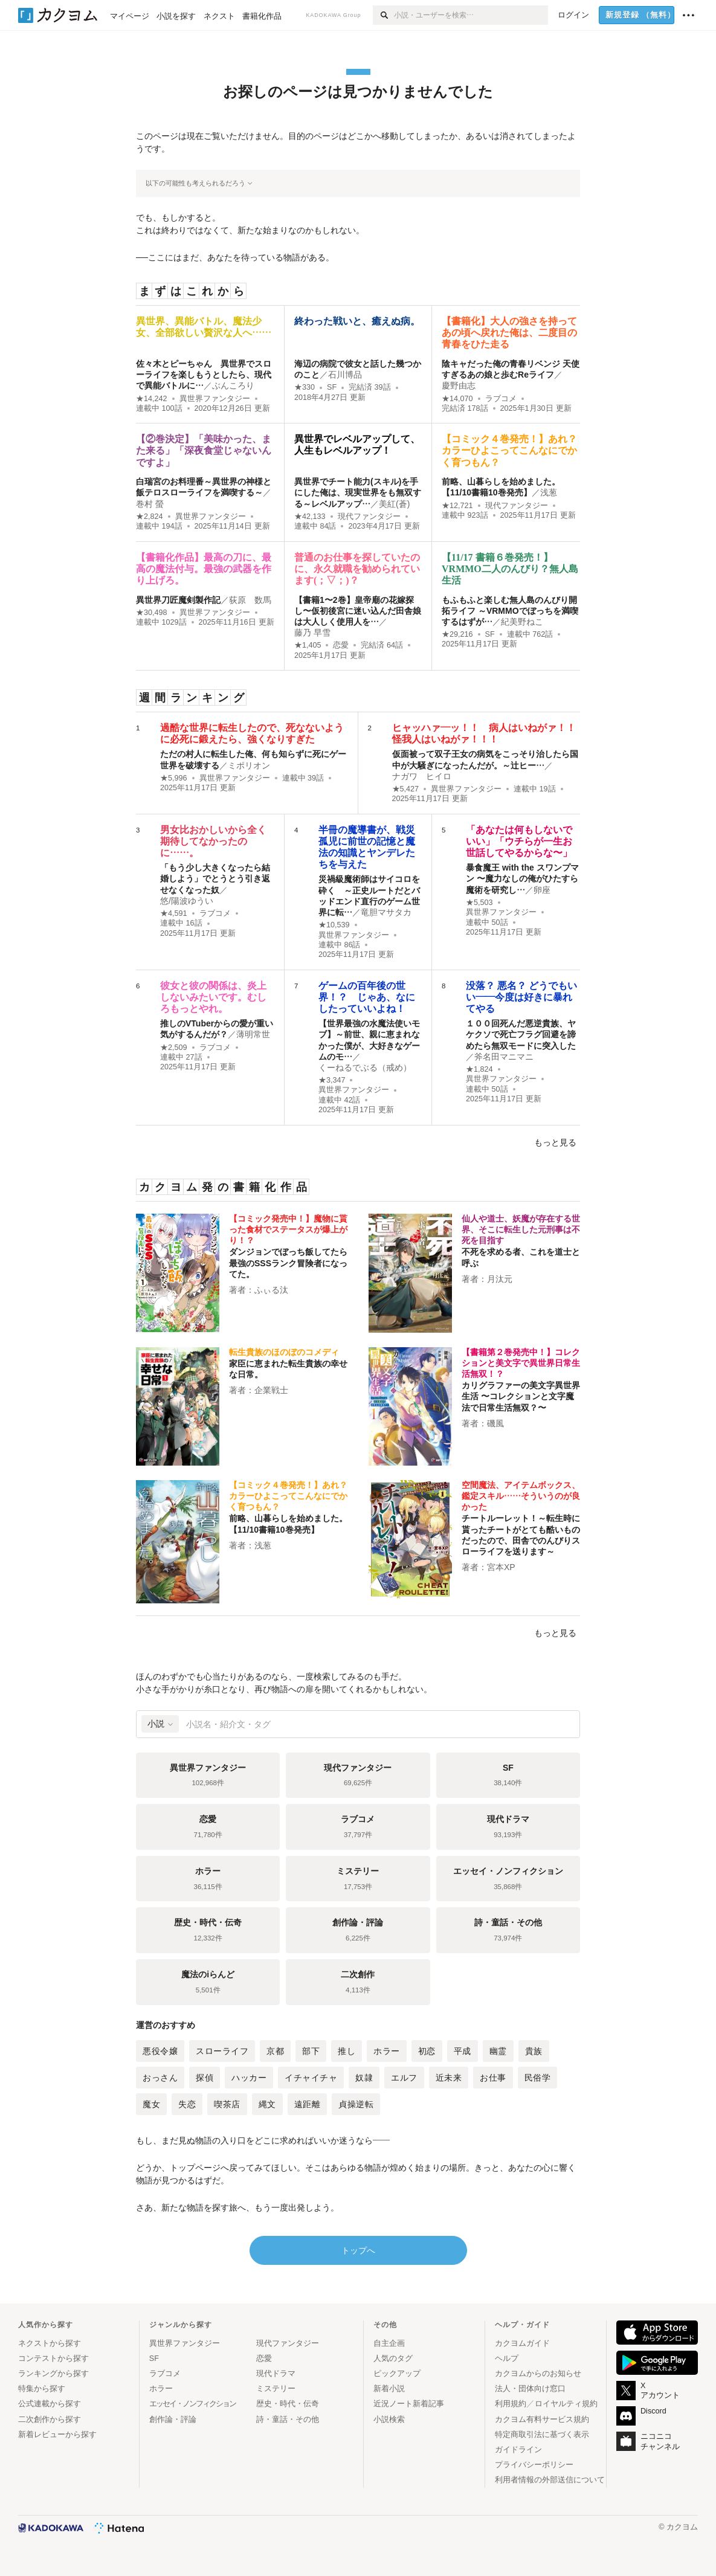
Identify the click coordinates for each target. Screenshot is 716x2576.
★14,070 (457, 398)
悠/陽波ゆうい (186, 901)
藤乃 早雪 (312, 632)
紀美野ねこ (522, 621)
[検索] (383, 15)
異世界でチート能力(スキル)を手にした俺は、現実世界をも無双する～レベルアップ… (357, 492)
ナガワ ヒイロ (421, 776)
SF (332, 387)
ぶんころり (233, 385)
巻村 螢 (150, 504)
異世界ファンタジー (214, 398)
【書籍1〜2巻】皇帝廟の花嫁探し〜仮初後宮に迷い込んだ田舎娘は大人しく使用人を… (357, 610)
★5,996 (173, 778)
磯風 (495, 1423)
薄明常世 (253, 1034)
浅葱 (548, 492)
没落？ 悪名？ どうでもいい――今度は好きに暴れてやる (521, 997)
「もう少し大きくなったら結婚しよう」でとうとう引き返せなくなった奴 (215, 878)
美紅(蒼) (394, 504)
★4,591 (173, 913)
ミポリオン (249, 765)
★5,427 (405, 789)
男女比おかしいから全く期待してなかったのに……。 (213, 841)
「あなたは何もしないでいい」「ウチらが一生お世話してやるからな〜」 (519, 841)
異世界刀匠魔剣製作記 (178, 600)
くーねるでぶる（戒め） (364, 1067)
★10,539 (334, 925)
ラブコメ (501, 398)
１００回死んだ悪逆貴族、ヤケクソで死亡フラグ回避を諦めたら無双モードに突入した (521, 1034)
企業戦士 (271, 1390)
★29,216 (457, 634)
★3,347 (332, 1080)
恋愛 (341, 645)
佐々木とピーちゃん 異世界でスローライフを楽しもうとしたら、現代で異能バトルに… (203, 374)
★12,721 (457, 505)
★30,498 (151, 612)
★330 (304, 387)
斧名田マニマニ (504, 1056)
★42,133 (310, 516)
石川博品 (345, 374)
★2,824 (149, 516)
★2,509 (173, 1047)
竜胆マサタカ (386, 912)
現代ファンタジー (369, 516)
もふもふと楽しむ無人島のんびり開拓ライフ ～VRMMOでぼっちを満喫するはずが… (510, 610)
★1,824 (479, 1069)
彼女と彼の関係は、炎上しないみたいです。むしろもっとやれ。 (213, 997)
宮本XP (501, 1567)
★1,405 (307, 645)
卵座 (542, 890)
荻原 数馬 (250, 600)
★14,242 (151, 398)
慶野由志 (459, 385)
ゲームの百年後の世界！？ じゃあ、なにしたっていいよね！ (366, 997)
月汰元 (499, 1279)
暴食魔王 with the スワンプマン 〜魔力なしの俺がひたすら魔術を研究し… (522, 878)
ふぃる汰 (271, 1290)
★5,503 (479, 902)
